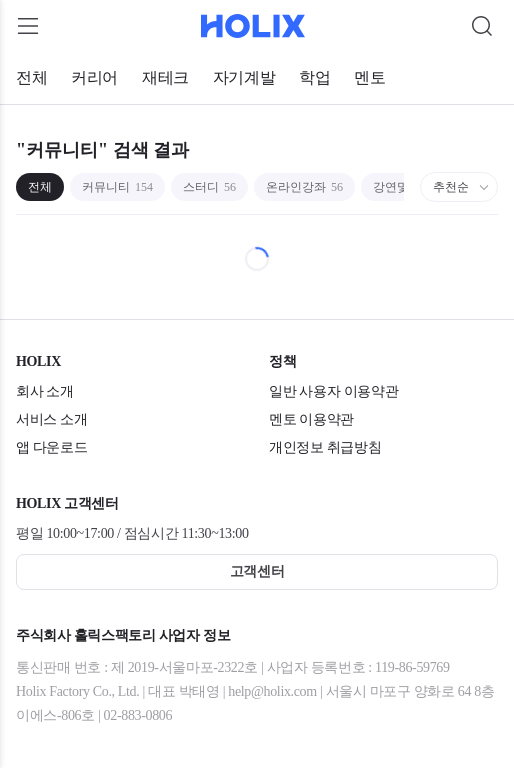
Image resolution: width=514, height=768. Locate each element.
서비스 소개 (51, 419)
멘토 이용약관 (311, 419)
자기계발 (244, 77)
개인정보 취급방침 (325, 447)
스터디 (209, 187)
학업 (314, 77)
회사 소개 (45, 391)
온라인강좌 (304, 187)
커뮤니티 (117, 187)
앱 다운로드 (51, 447)
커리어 (94, 77)
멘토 (369, 77)
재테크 (165, 77)
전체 (31, 77)
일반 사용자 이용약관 (333, 391)
